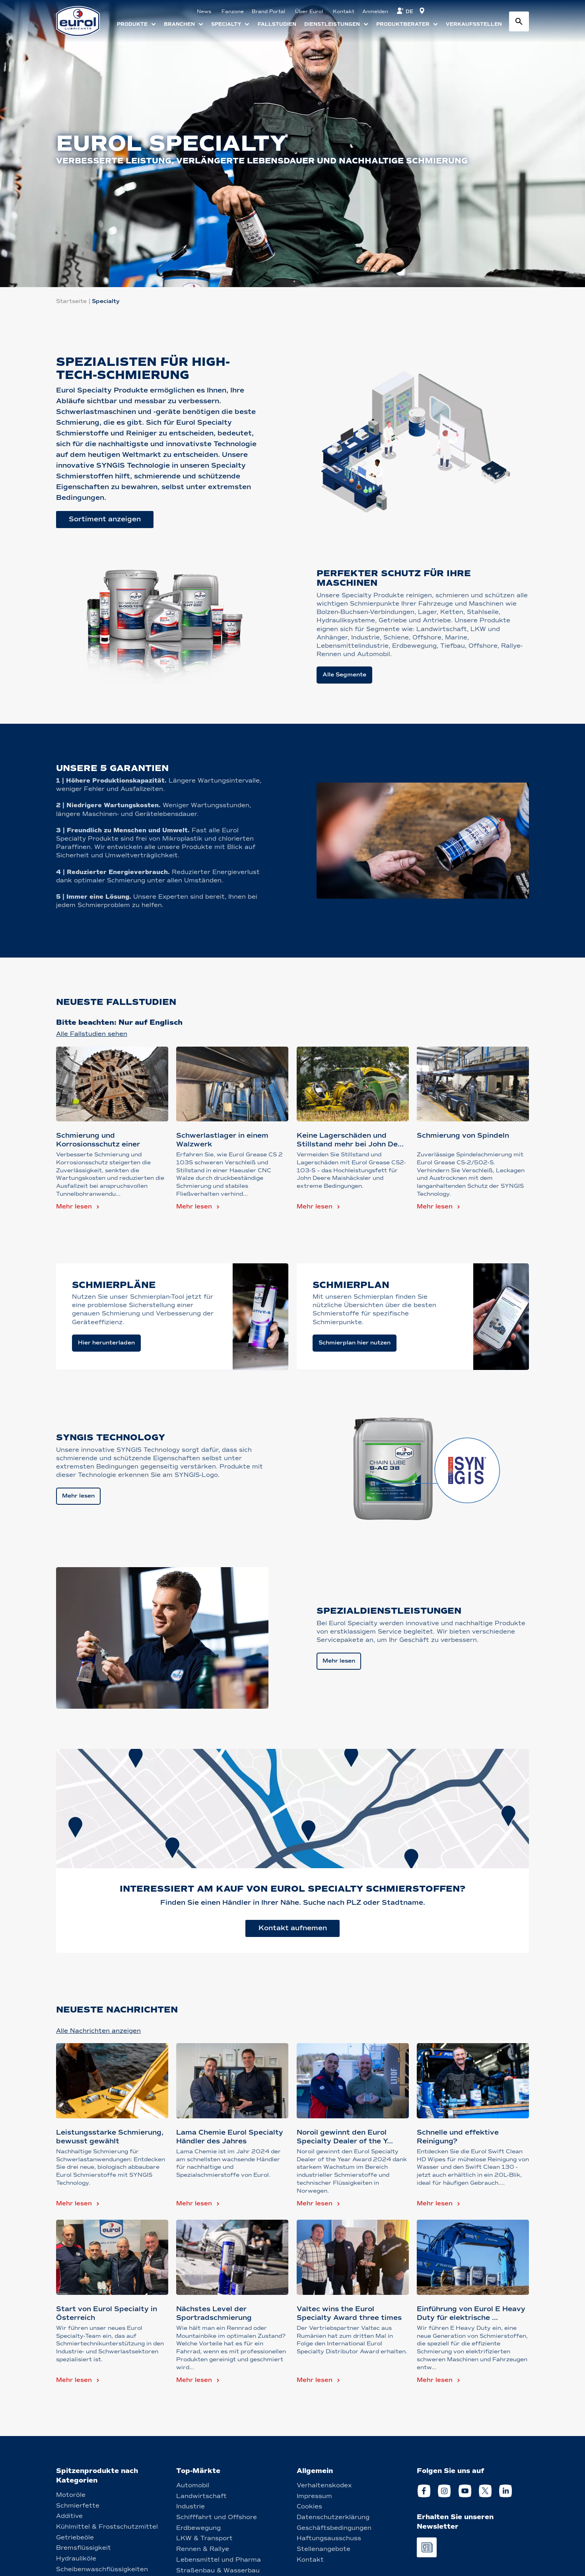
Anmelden (375, 11)
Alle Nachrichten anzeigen (98, 2030)
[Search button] (519, 21)
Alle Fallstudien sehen (91, 1033)
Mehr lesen (74, 1206)
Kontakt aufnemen (292, 1928)
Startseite (71, 301)
